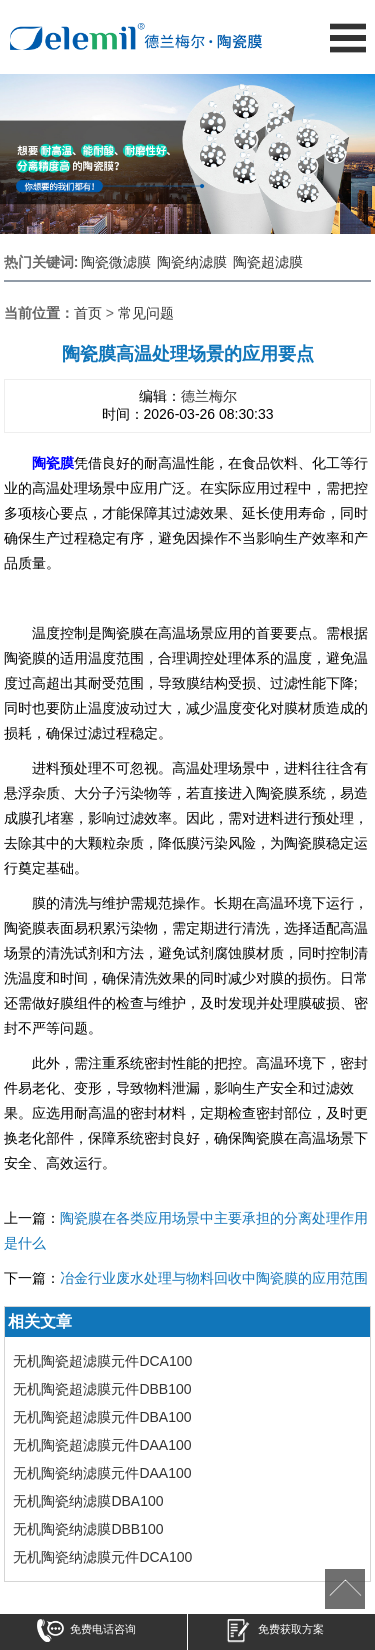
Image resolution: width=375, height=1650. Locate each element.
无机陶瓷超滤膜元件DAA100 (102, 1445)
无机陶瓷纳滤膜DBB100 (88, 1529)
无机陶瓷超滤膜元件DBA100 (102, 1417)
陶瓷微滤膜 (116, 262)
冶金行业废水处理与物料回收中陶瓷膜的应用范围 (214, 1278)
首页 (88, 313)
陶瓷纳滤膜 (192, 262)
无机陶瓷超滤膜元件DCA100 (102, 1361)
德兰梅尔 (209, 396)
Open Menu (347, 37)
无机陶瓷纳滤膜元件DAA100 (102, 1473)
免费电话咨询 (86, 1632)
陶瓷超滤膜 (268, 262)
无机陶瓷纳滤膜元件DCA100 (102, 1557)
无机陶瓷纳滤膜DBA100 (88, 1501)
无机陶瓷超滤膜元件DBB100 (102, 1389)
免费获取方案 (274, 1632)
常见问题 (146, 313)
